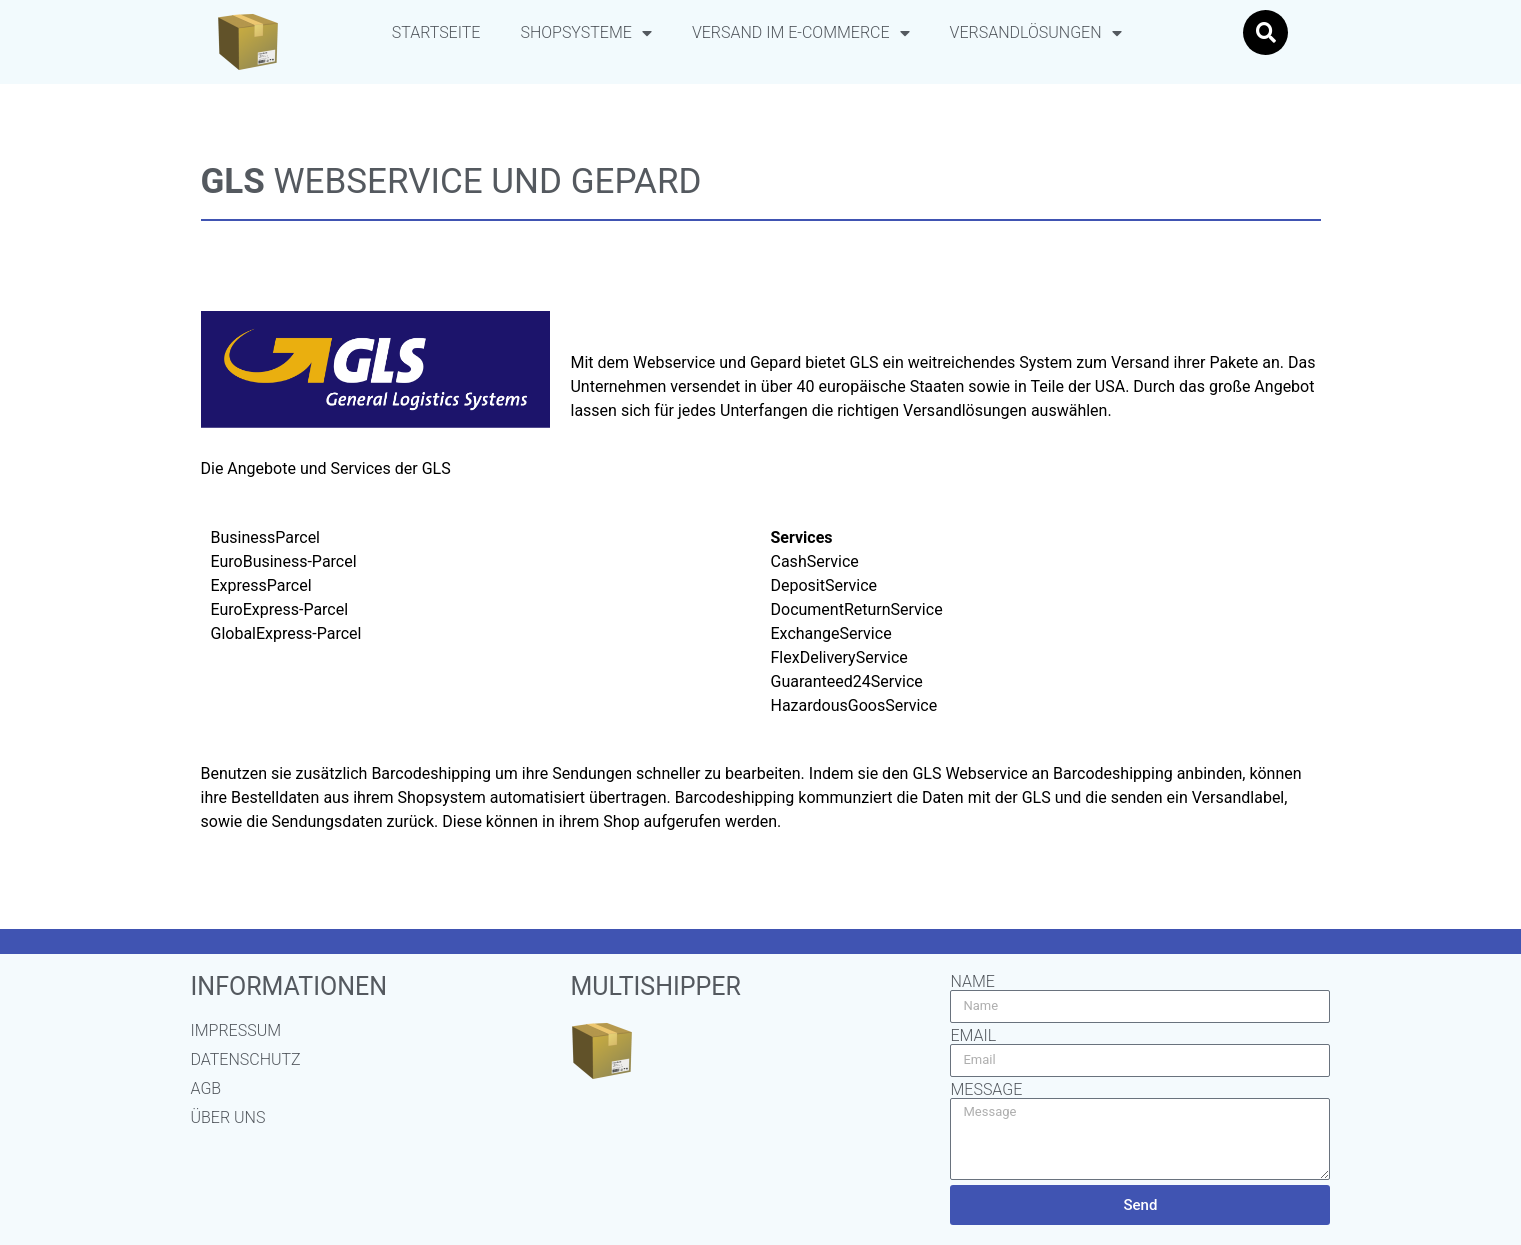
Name (972, 982)
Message (986, 1090)
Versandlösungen (1036, 33)
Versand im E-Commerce (801, 33)
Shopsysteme (585, 33)
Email (973, 1036)
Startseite (436, 32)
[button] (1265, 32)
